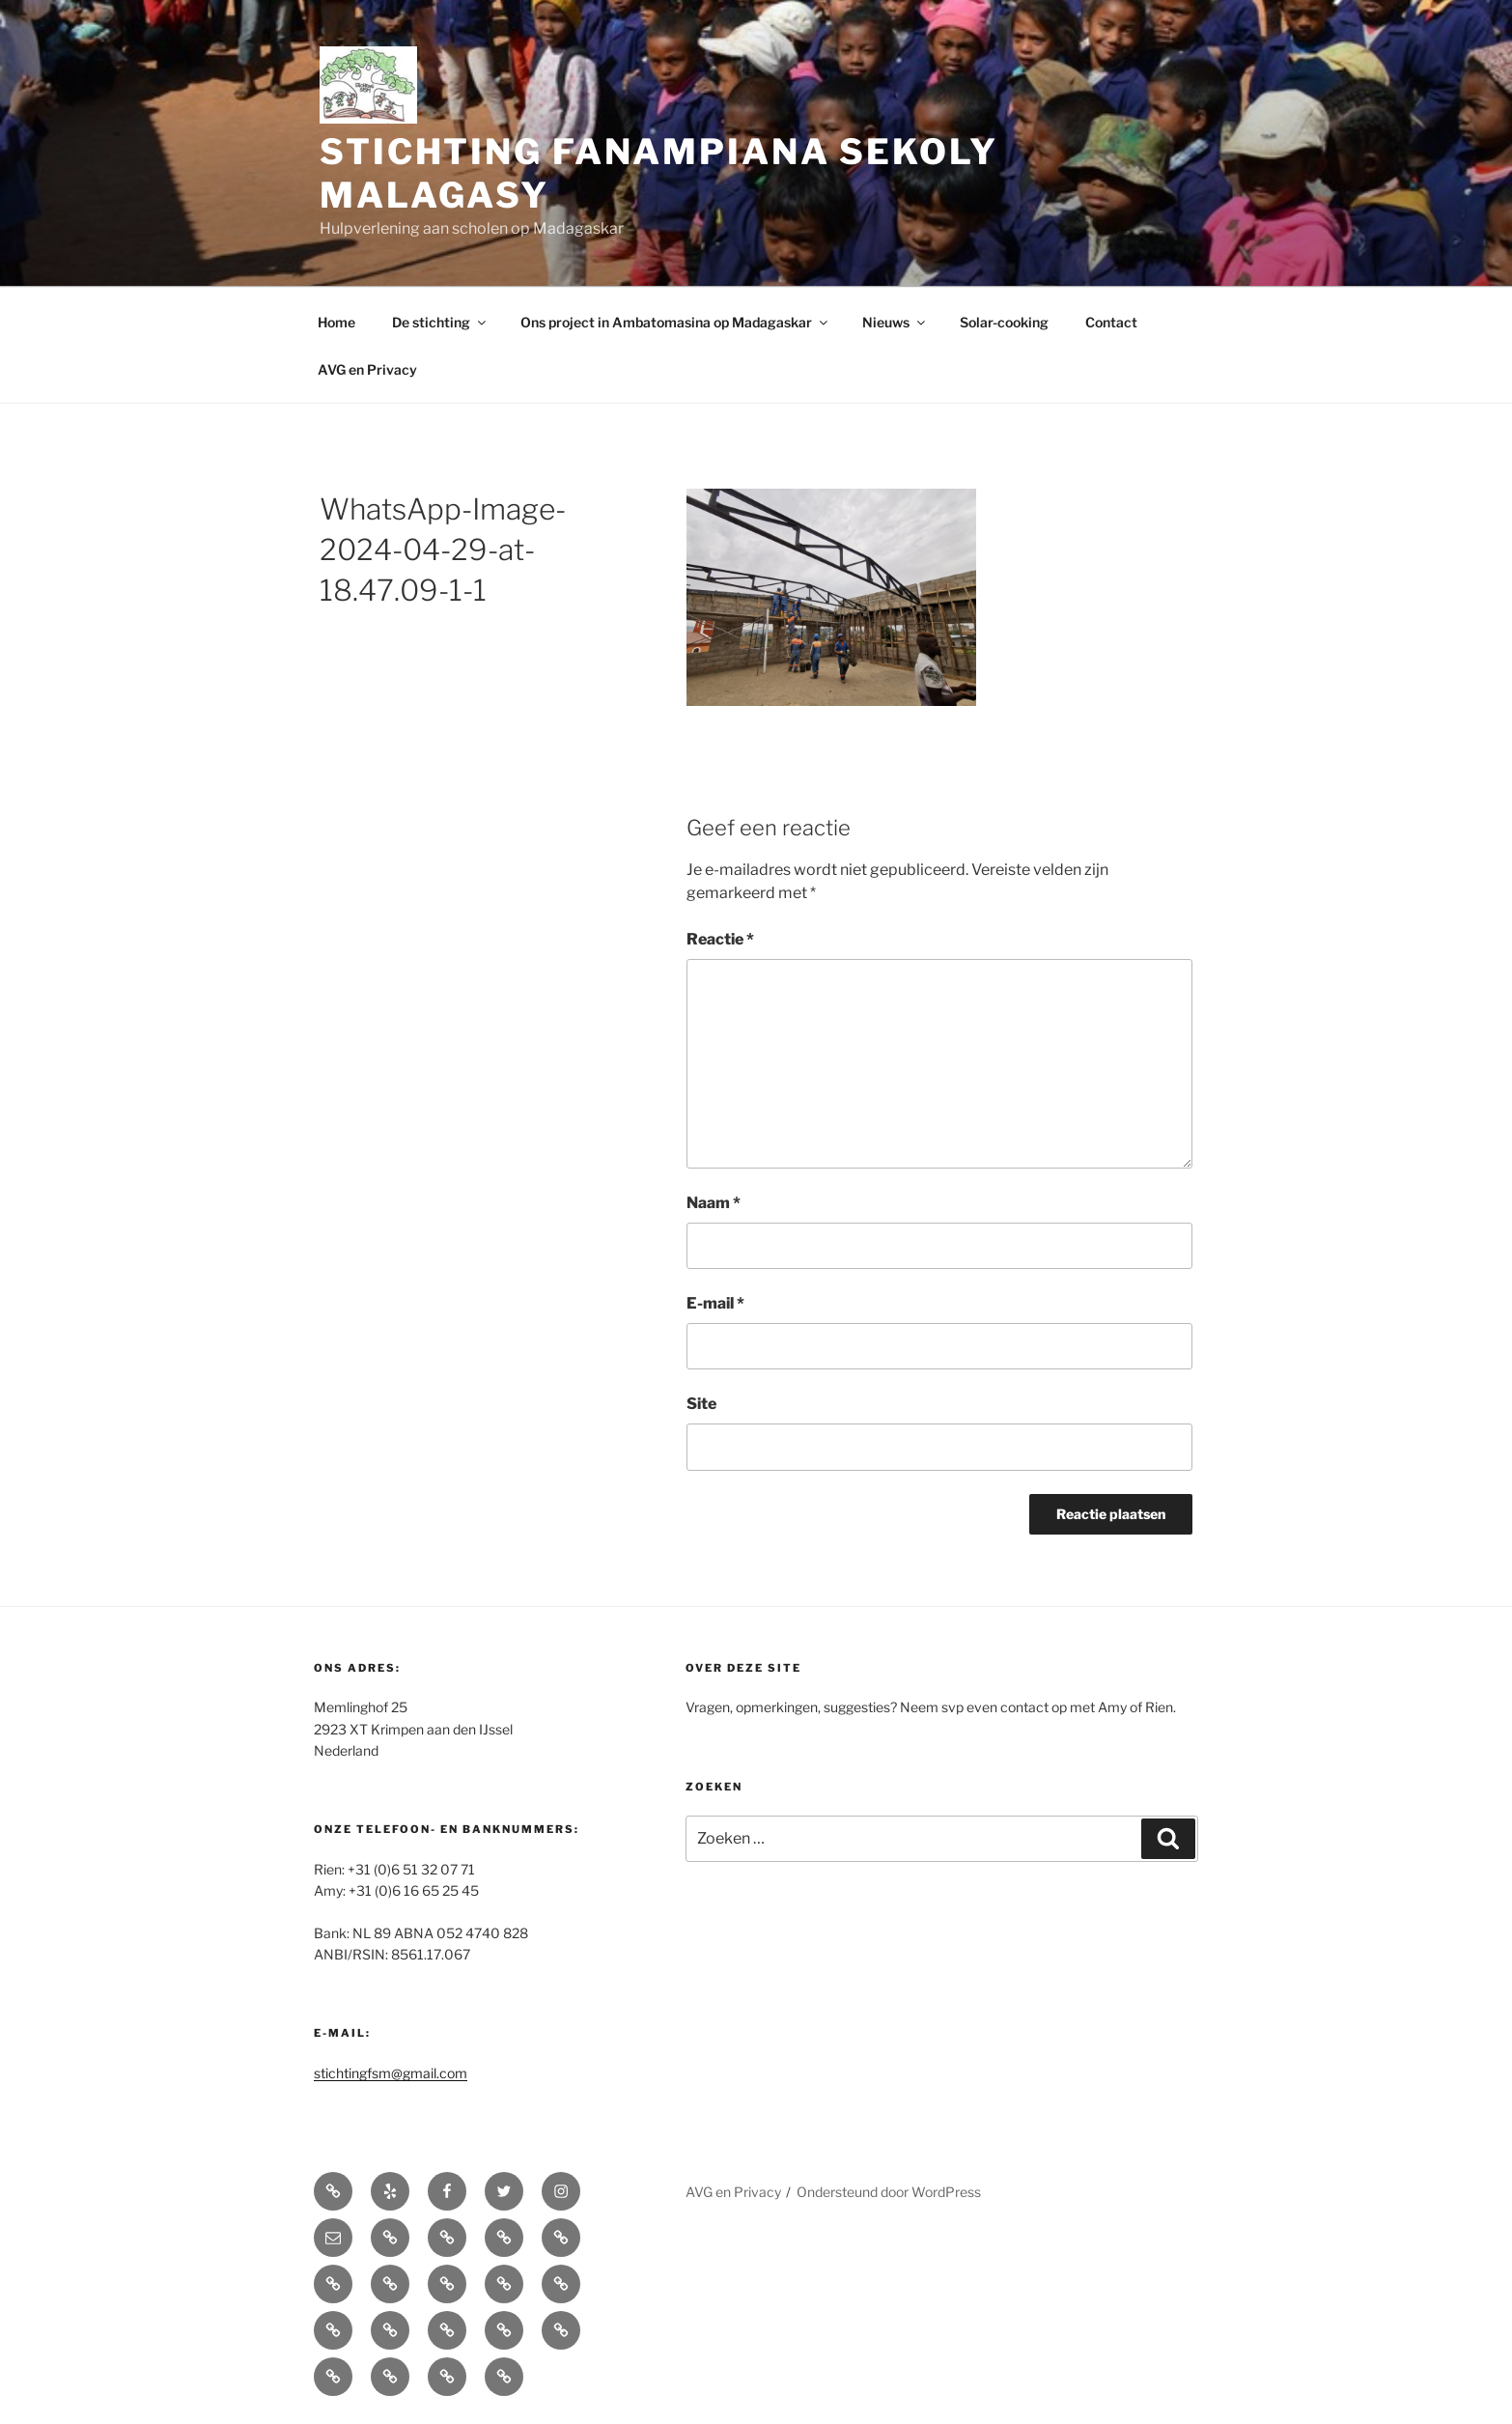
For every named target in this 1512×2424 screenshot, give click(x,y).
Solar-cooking (1004, 322)
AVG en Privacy (367, 369)
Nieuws (895, 322)
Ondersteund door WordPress (889, 2192)
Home (336, 322)
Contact (1111, 322)
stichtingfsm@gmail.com (390, 2073)
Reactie (720, 939)
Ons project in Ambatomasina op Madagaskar (675, 322)
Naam (713, 1203)
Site (701, 1404)
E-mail (715, 1303)
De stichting (440, 322)
